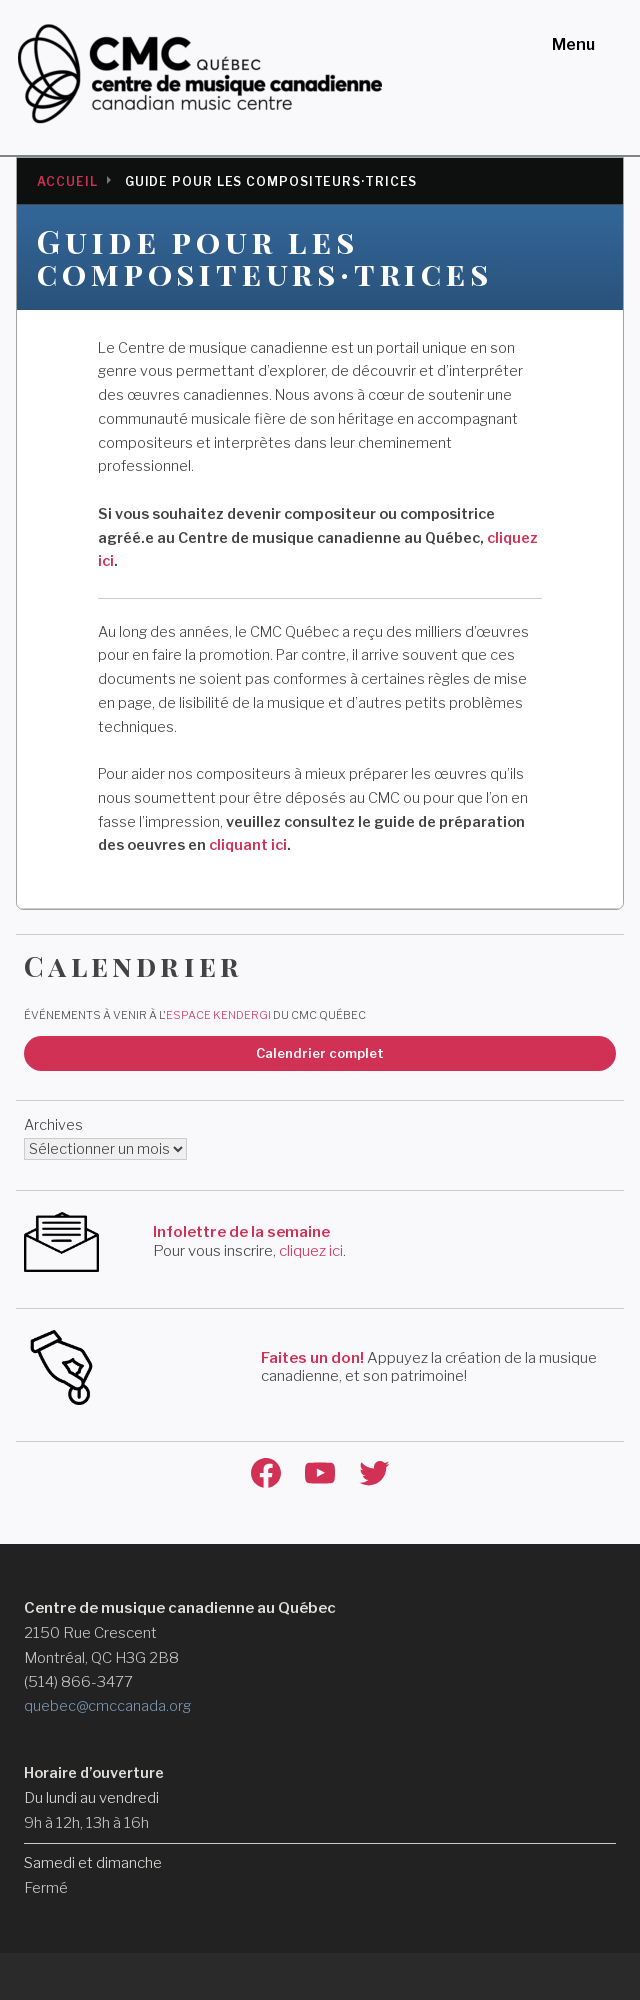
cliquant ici (248, 845)
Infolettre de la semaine (241, 1232)
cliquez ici (311, 1251)
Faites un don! (312, 1358)
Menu (573, 44)
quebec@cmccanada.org (107, 1706)
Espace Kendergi (218, 1015)
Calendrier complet (320, 1053)
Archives (53, 1125)
